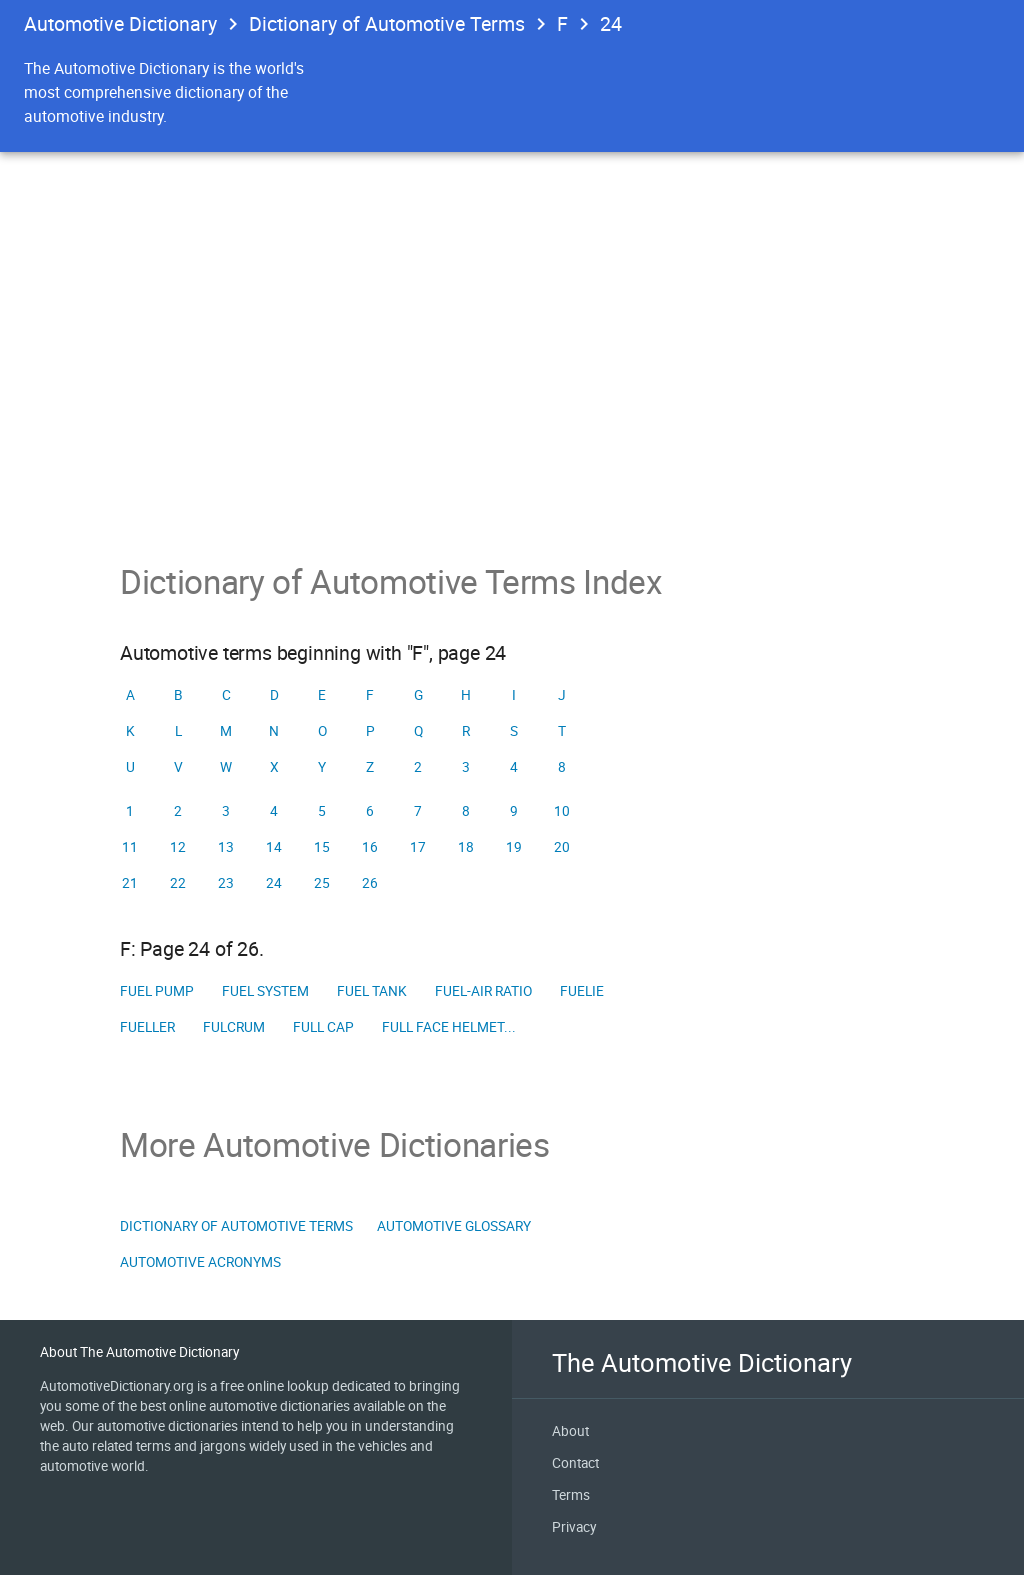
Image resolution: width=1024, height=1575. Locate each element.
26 (370, 883)
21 (130, 883)
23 (226, 883)
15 (322, 847)
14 (274, 847)
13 (226, 847)
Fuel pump (157, 991)
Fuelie (582, 991)
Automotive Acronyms (200, 1262)
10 (562, 811)
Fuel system (265, 991)
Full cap (323, 1027)
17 (418, 847)
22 (178, 883)
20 (562, 847)
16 (370, 847)
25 (322, 883)
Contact (575, 1463)
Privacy (574, 1527)
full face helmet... (449, 1027)
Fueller (147, 1027)
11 (130, 847)
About (570, 1431)
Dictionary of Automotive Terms (387, 23)
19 (514, 847)
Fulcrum (234, 1027)
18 (466, 847)
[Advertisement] (512, 412)
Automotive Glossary (454, 1226)
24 (611, 23)
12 (178, 847)
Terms (571, 1495)
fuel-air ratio (483, 991)
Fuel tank (372, 991)
